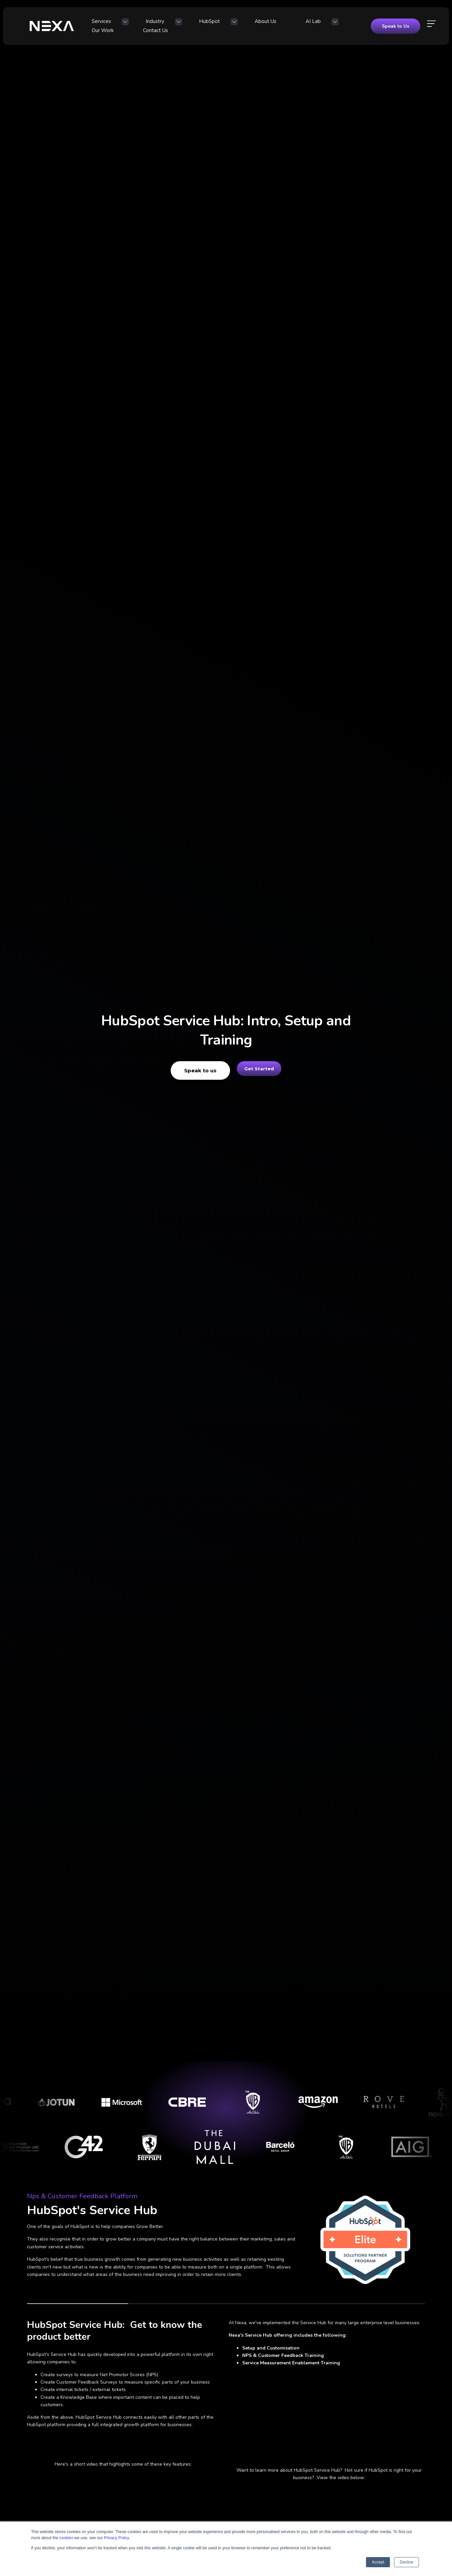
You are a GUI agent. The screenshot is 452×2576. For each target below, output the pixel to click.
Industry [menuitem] (148, 24)
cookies (66, 2537)
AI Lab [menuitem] (269, 24)
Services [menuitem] (107, 24)
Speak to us (193, 1070)
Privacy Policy (116, 2537)
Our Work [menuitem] (310, 24)
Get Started (259, 1070)
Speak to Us (395, 24)
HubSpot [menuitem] (190, 24)
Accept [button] (378, 2562)
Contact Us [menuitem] (350, 24)
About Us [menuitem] (234, 24)
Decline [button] (406, 2562)
